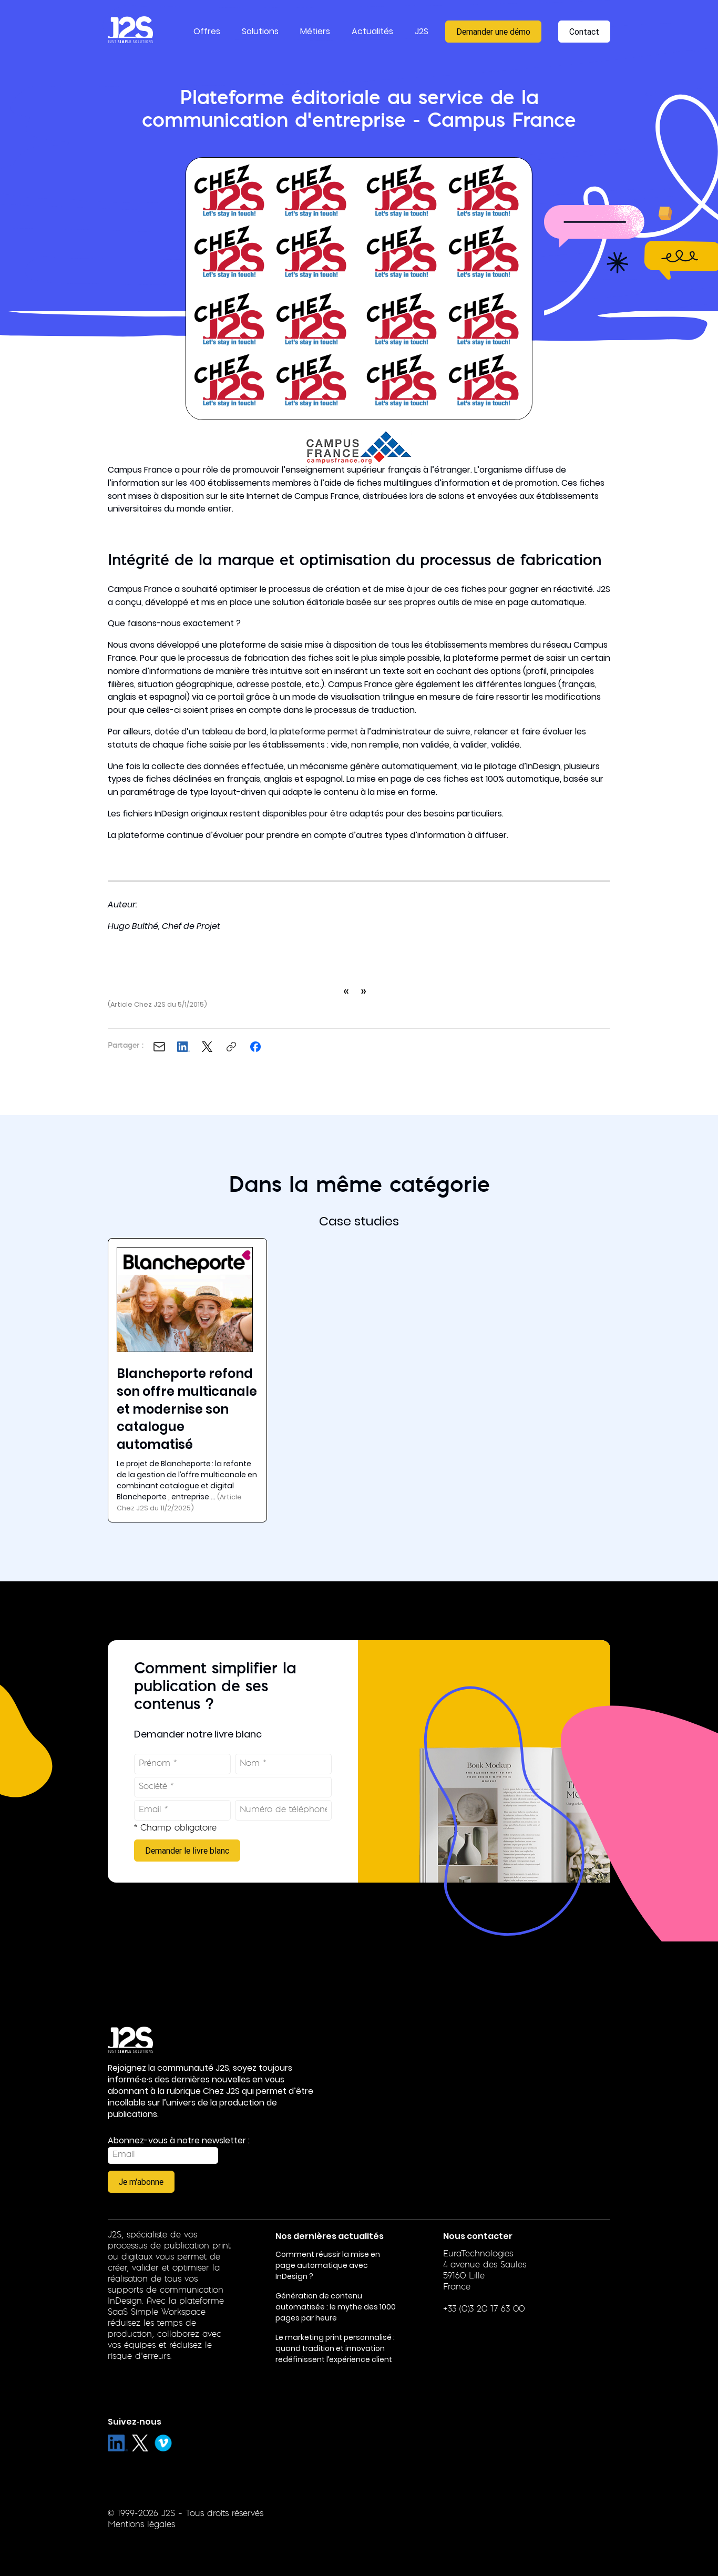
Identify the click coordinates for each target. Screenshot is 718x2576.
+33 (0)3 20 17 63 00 (484, 2309)
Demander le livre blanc (187, 1850)
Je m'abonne (141, 2181)
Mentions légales (141, 2525)
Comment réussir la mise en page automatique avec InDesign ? (327, 2265)
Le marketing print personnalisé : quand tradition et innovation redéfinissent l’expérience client (335, 2348)
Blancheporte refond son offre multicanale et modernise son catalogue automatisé (187, 1409)
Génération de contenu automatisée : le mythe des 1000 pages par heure (335, 2307)
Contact (584, 31)
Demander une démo (493, 31)
